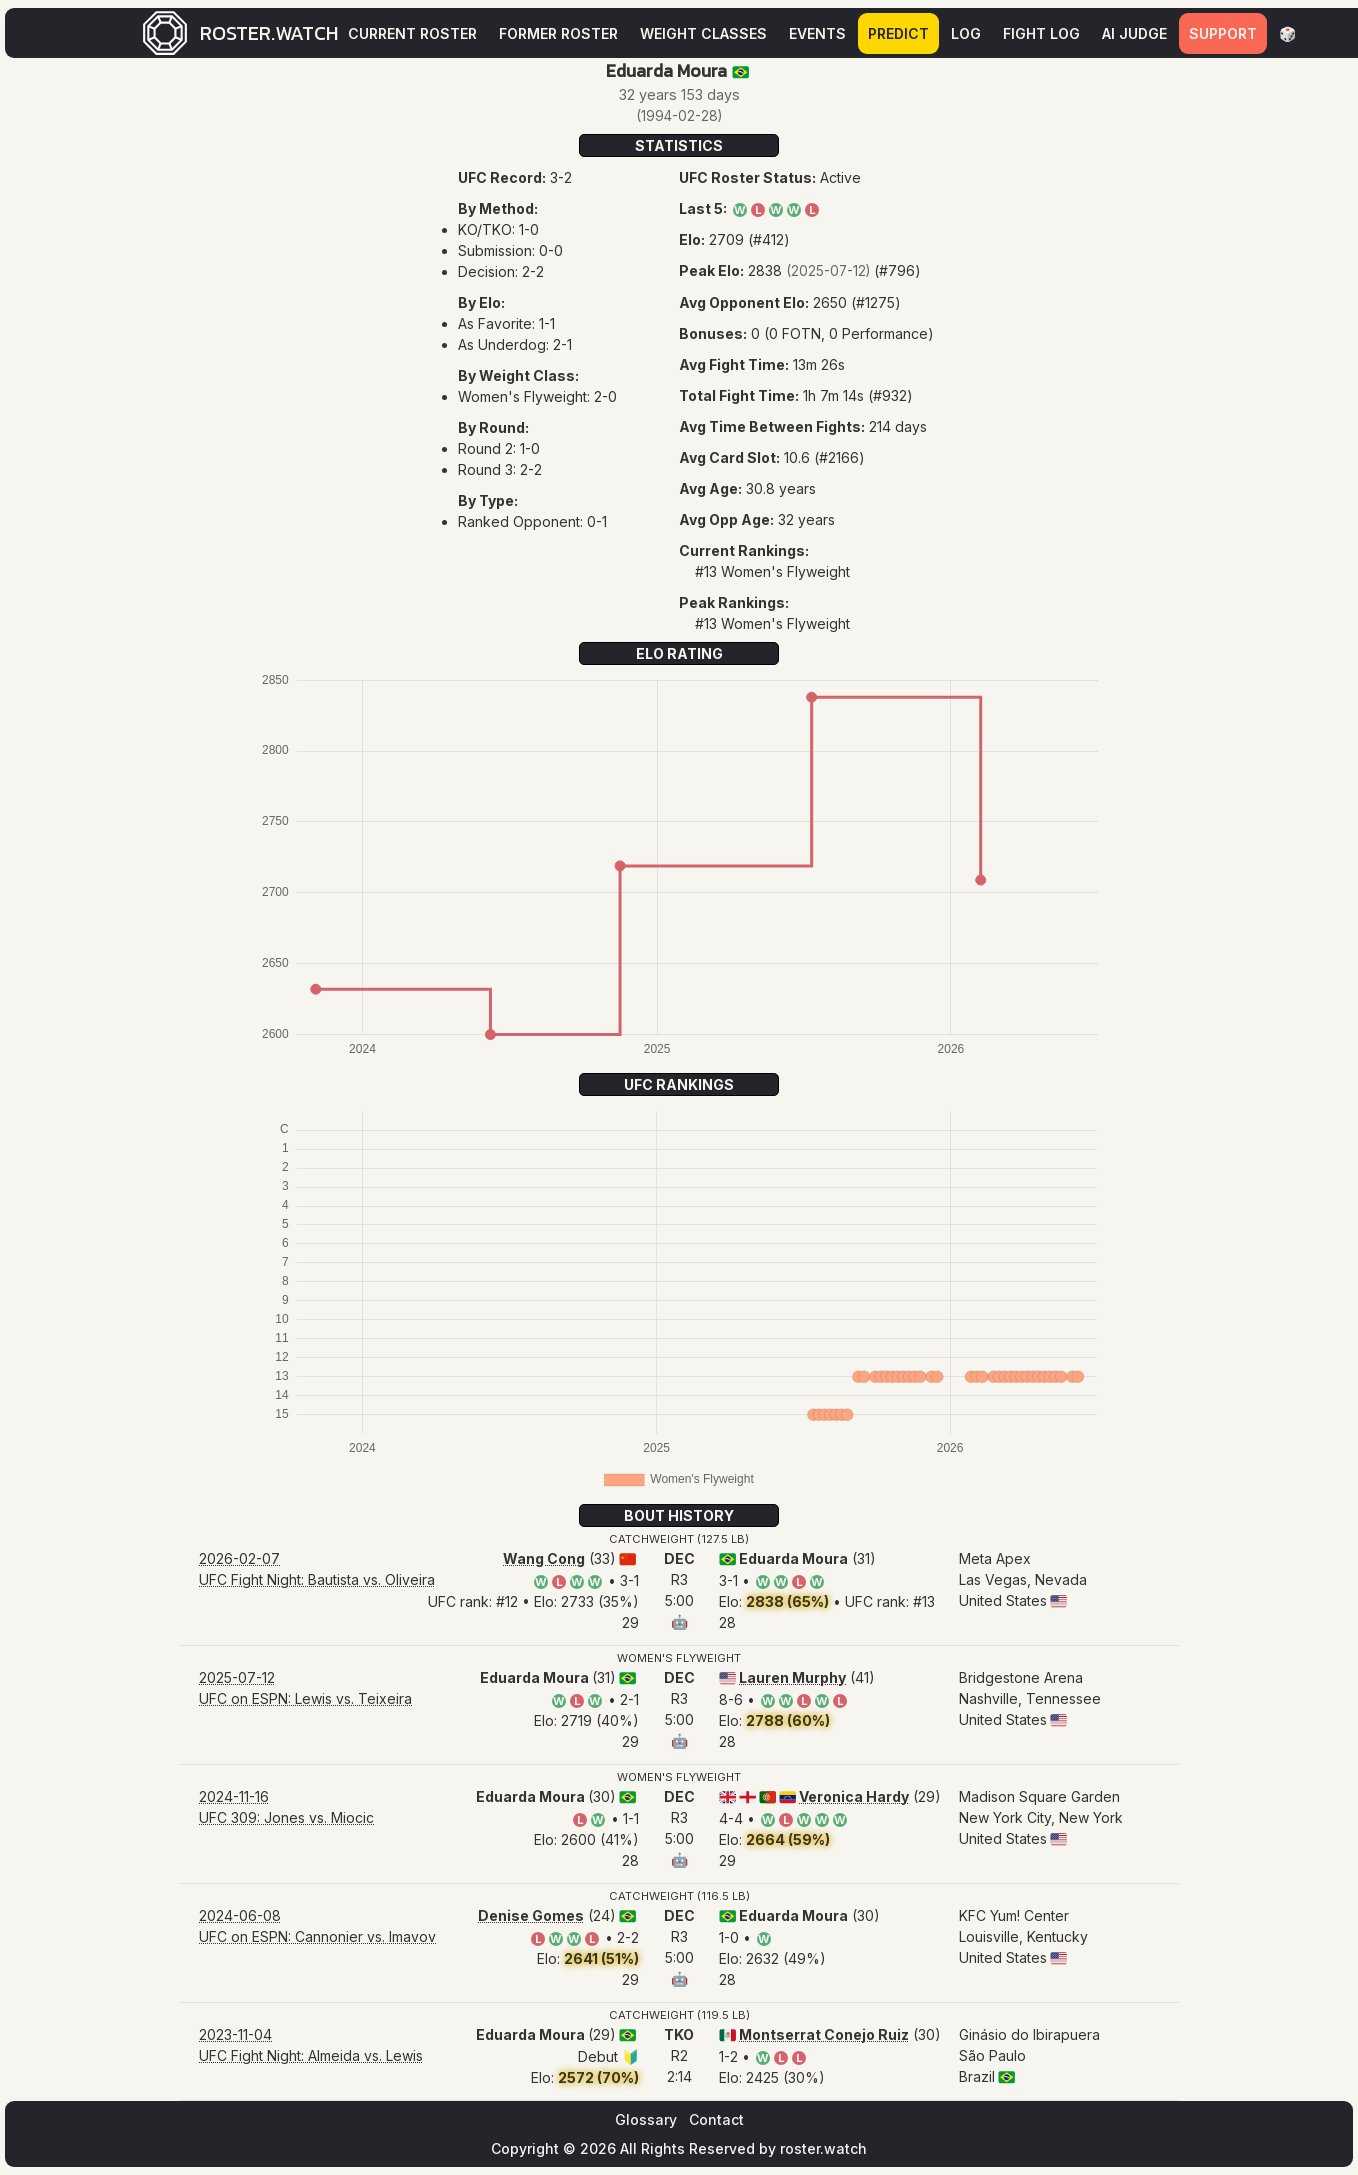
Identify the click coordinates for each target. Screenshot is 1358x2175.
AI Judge (1134, 33)
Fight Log (1041, 33)
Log (966, 33)
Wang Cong (544, 1558)
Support (1223, 33)
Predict (898, 33)
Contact (716, 2119)
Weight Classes (703, 33)
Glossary (646, 2119)
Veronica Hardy (854, 1796)
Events (817, 33)
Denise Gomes (531, 1915)
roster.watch (823, 2148)
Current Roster (412, 33)
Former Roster (558, 33)
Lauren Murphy (792, 1677)
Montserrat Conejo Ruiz (824, 2034)
